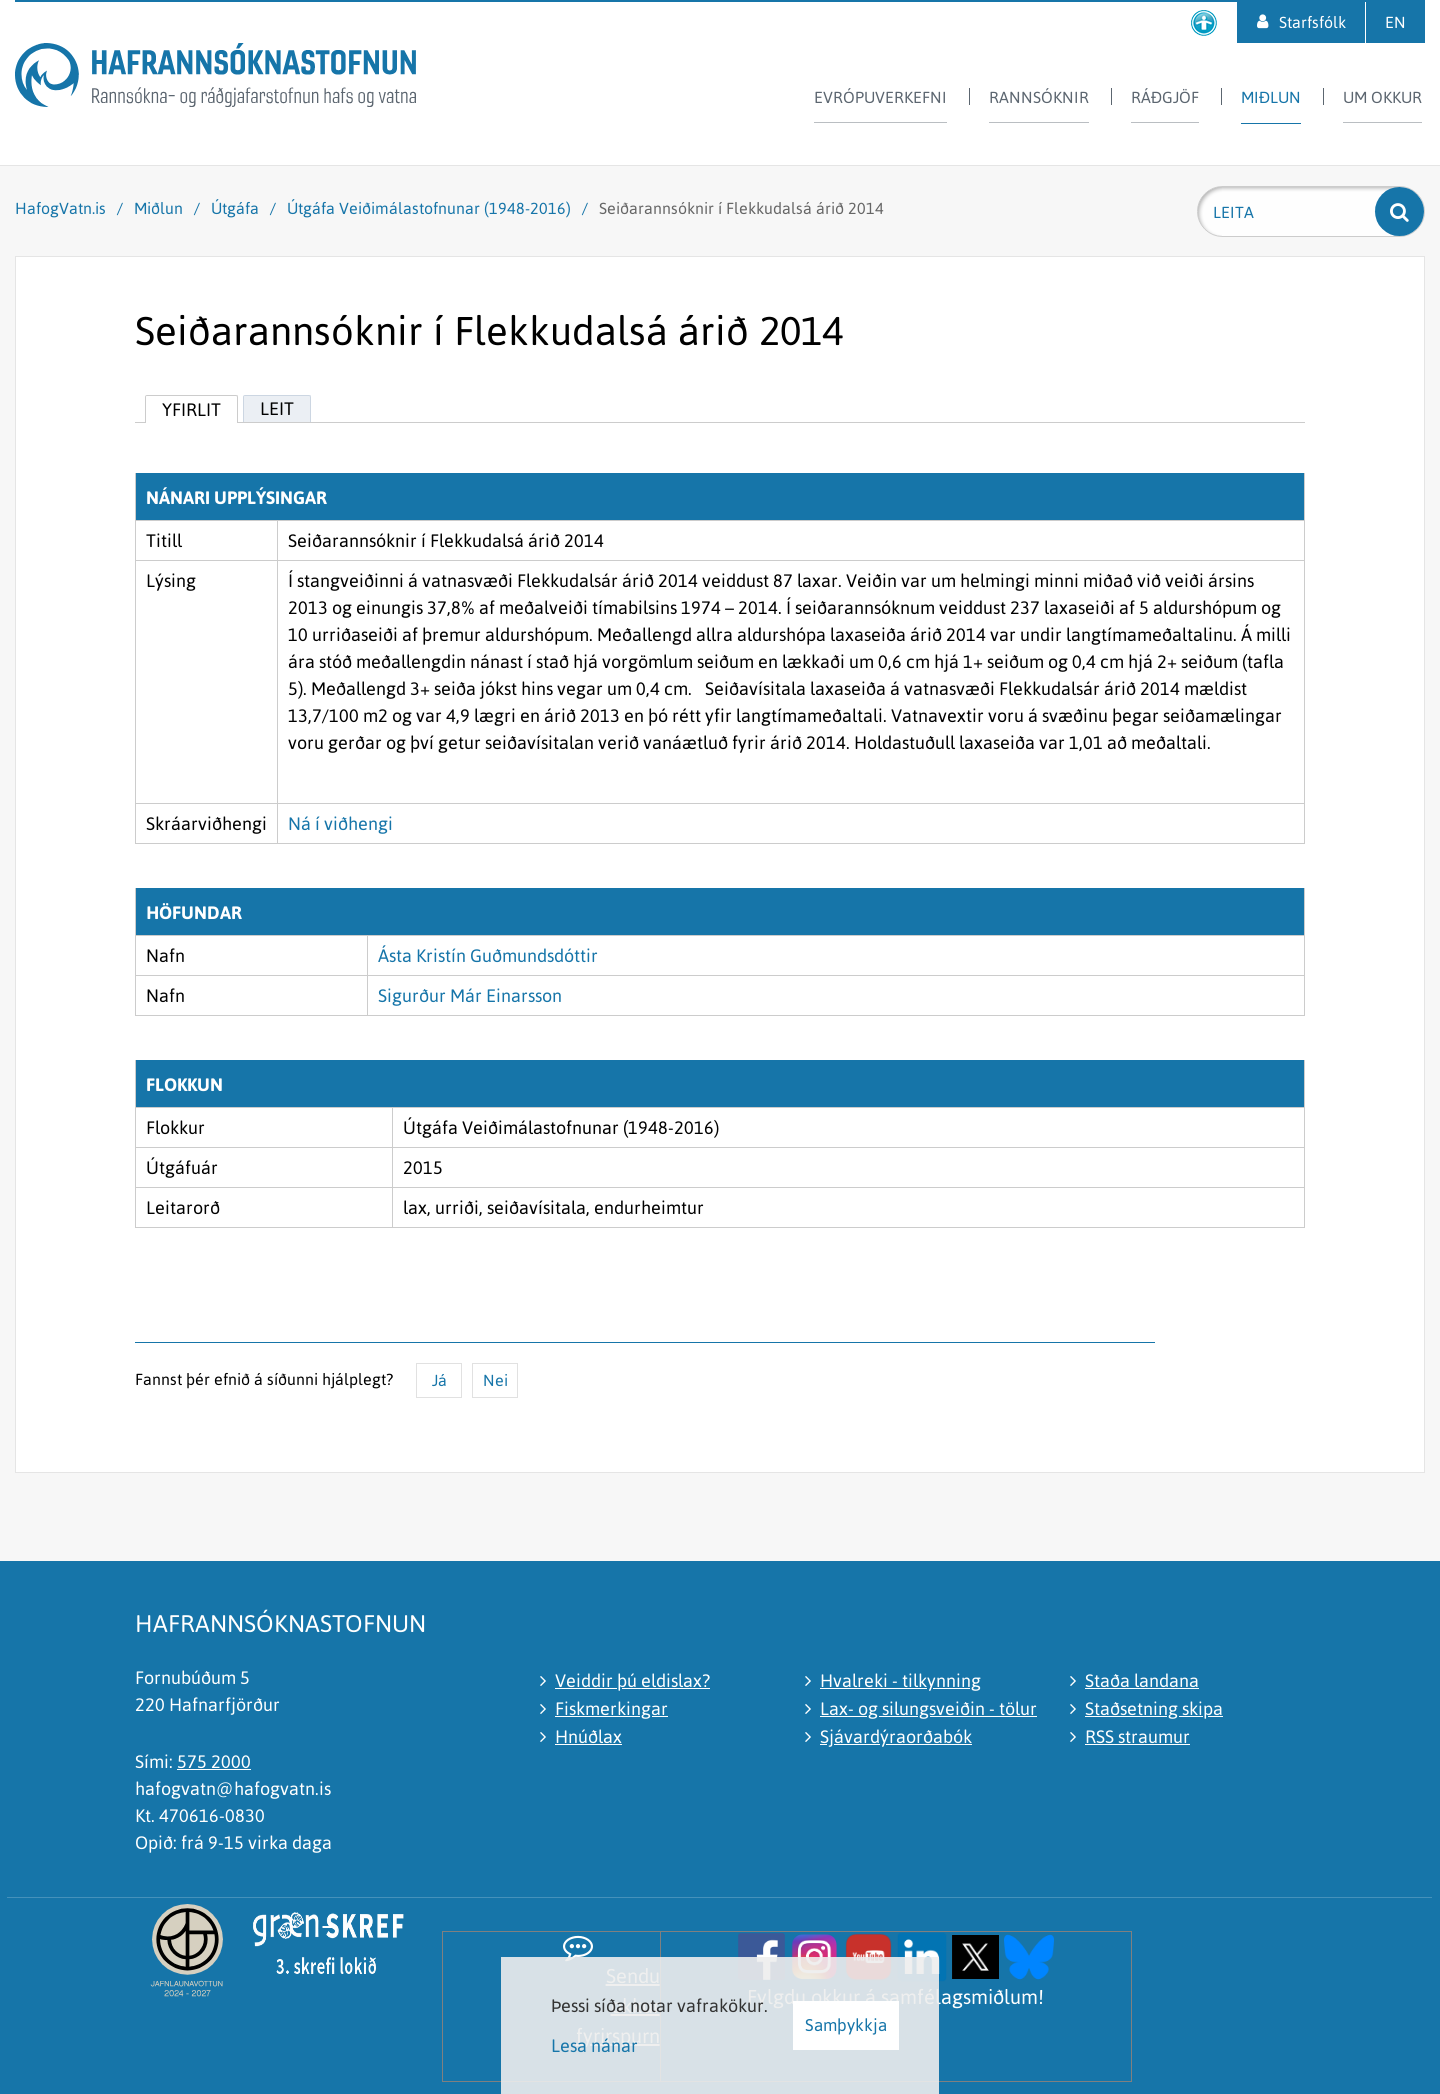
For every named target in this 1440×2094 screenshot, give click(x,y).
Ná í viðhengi (340, 823)
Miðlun (158, 208)
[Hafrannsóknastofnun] (215, 78)
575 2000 (214, 1761)
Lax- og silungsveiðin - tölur (928, 1708)
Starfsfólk (1312, 22)
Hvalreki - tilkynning (900, 1680)
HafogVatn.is (60, 208)
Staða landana (1142, 1680)
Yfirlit (191, 409)
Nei (495, 1380)
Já (439, 1380)
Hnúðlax (588, 1736)
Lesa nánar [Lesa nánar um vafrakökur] (594, 2045)
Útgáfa (235, 208)
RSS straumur (1137, 1736)
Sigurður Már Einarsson (470, 995)
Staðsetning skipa (1154, 1708)
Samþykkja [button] (846, 2025)
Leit (277, 408)
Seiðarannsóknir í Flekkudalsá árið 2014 (741, 208)
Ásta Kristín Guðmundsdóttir (488, 955)
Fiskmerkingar (611, 1708)
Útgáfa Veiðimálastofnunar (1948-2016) (429, 208)
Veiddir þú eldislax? (632, 1680)
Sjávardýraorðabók (896, 1736)
